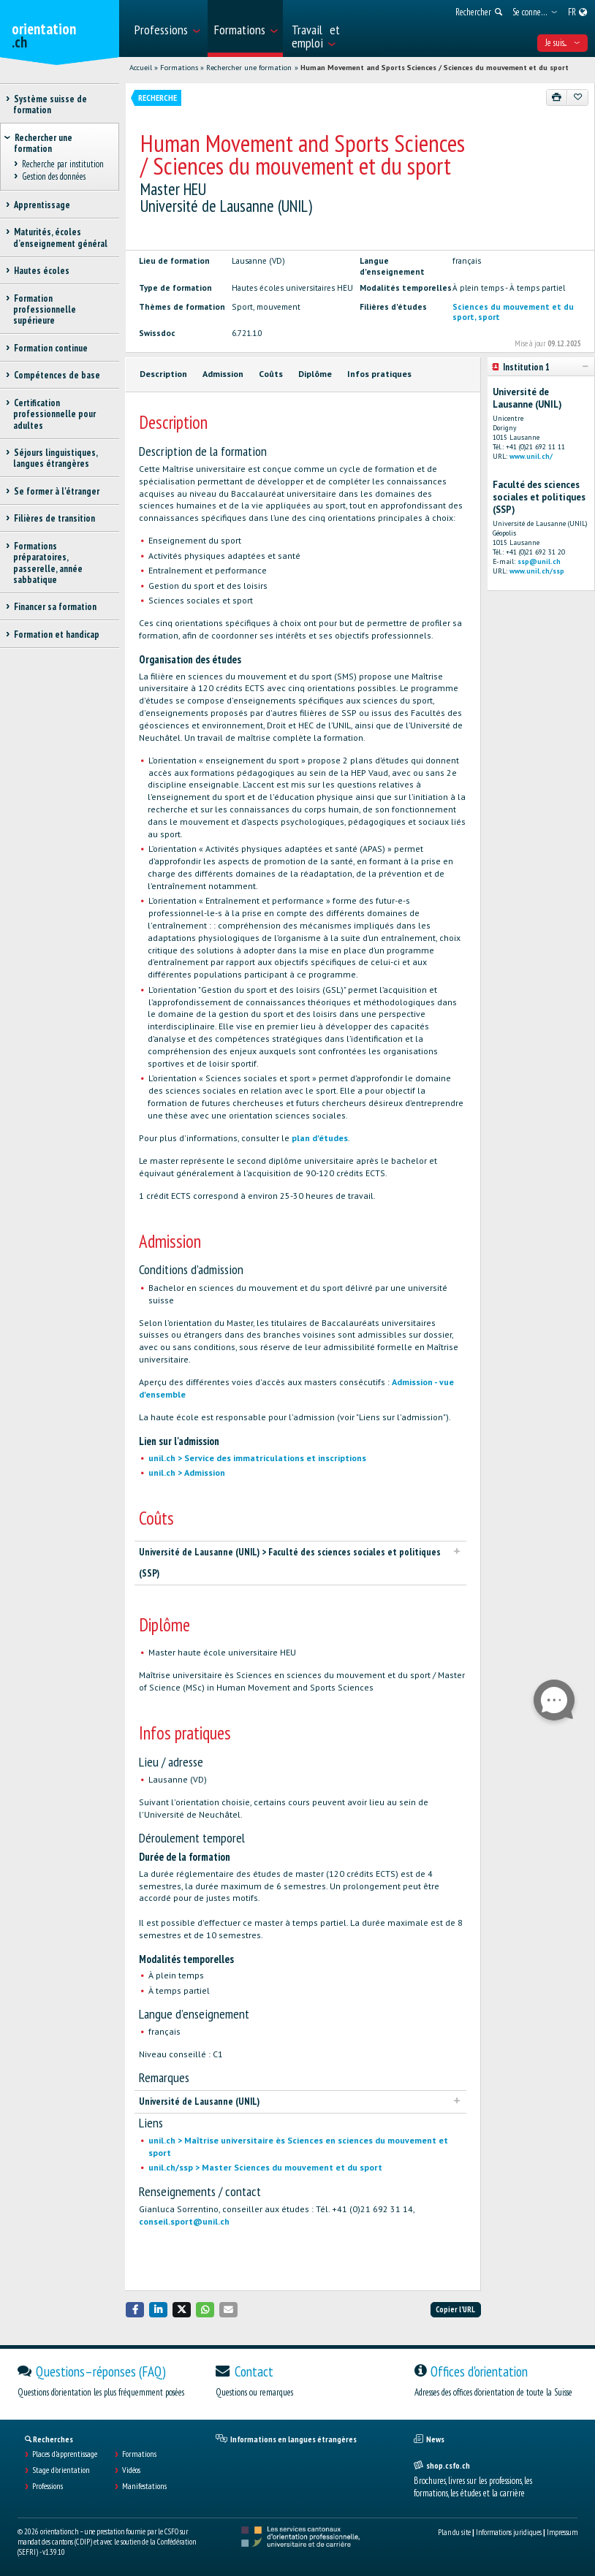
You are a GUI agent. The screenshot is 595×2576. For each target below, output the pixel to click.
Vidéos (131, 2470)
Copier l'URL (455, 2309)
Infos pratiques (379, 373)
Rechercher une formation (249, 67)
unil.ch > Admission (186, 1472)
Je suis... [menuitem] (562, 43)
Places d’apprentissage (64, 2454)
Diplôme (315, 373)
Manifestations (144, 2486)
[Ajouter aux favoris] (577, 97)
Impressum (562, 2532)
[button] (135, 2309)
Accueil (140, 67)
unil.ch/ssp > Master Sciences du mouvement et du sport (265, 2167)
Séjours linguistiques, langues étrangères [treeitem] (55, 458)
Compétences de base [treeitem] (56, 375)
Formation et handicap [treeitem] (56, 634)
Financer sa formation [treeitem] (54, 607)
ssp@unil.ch (539, 561)
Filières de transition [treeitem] (54, 518)
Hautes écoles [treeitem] (41, 270)
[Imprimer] (557, 97)
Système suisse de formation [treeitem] (50, 104)
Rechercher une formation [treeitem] (43, 143)
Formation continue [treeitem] (50, 348)
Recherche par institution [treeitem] (62, 165)
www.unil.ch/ (531, 456)
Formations (179, 67)
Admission (222, 373)
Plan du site (454, 2532)
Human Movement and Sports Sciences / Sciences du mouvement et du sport (434, 67)
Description (163, 373)
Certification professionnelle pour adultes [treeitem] (54, 414)
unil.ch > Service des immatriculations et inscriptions (257, 1457)
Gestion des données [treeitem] (53, 176)
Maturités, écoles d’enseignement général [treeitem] (60, 237)
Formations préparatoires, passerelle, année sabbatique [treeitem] (48, 563)
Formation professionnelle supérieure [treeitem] (44, 309)
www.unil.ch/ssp (536, 571)
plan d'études (320, 1137)
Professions (47, 2486)
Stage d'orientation (61, 2470)
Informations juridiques (509, 2532)
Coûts (271, 373)
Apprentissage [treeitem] (41, 205)
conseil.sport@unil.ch (184, 2221)
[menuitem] (166, 28)
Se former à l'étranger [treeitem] (56, 491)
